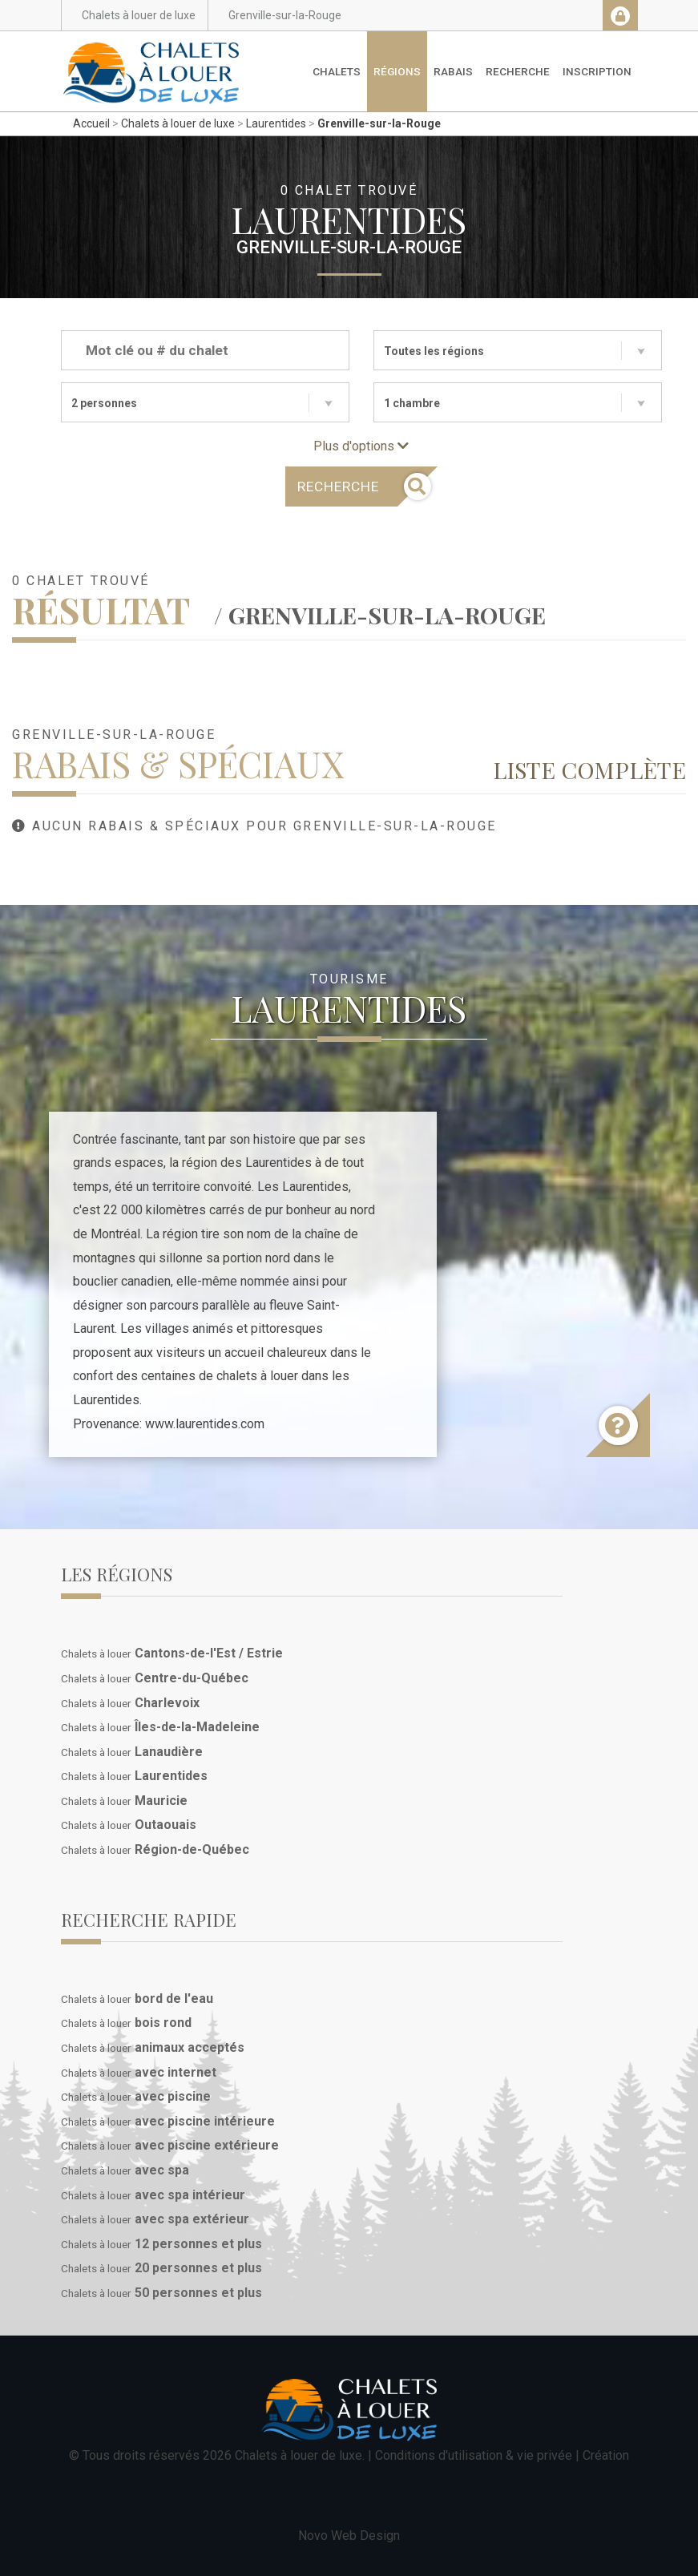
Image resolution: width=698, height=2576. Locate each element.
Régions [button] (397, 71)
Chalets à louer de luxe (178, 123)
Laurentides (276, 123)
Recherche (518, 71)
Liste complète (589, 769)
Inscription (597, 71)
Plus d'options (361, 446)
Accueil (91, 123)
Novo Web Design (349, 2535)
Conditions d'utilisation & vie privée (473, 2455)
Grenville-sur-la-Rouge (379, 123)
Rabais (453, 71)
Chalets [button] (337, 71)
